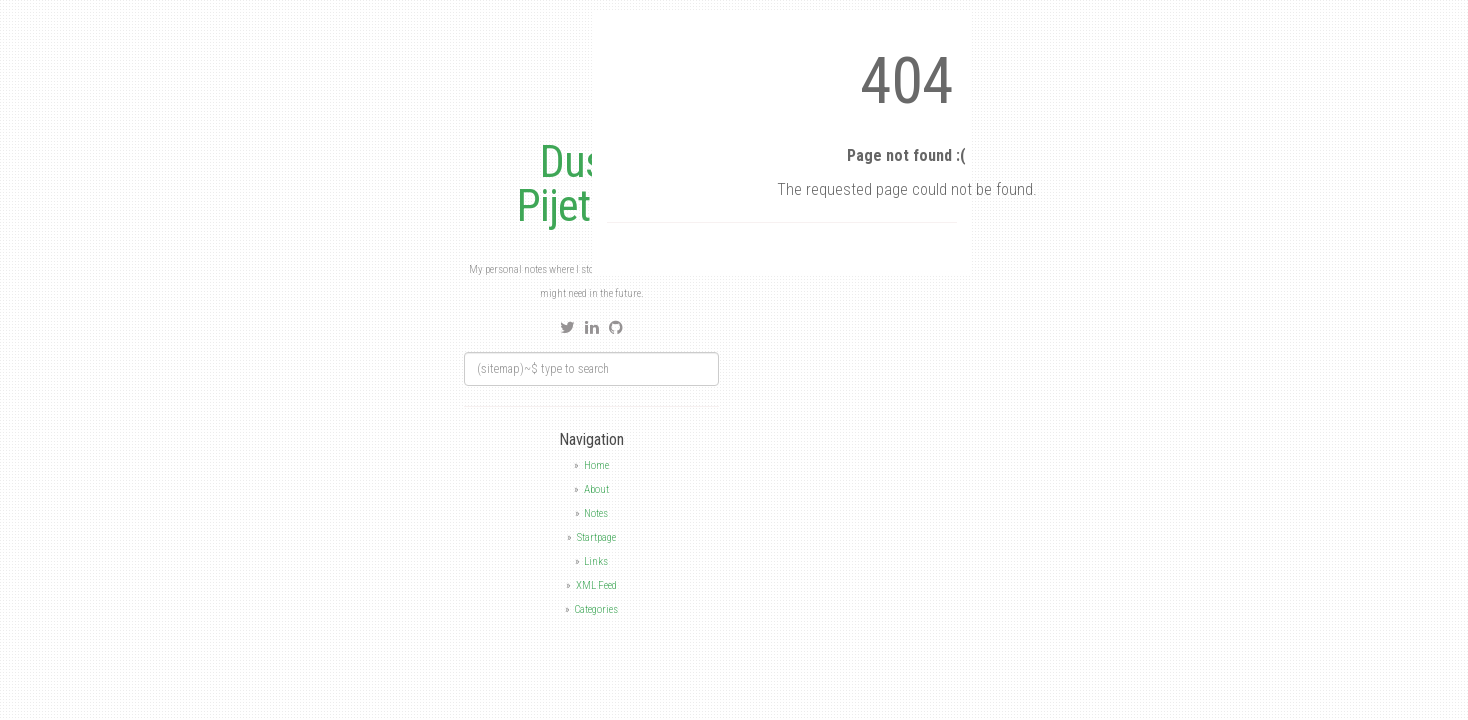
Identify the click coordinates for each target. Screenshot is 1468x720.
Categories (596, 609)
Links (596, 561)
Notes (596, 513)
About (596, 489)
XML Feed (596, 585)
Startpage (596, 537)
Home (596, 465)
